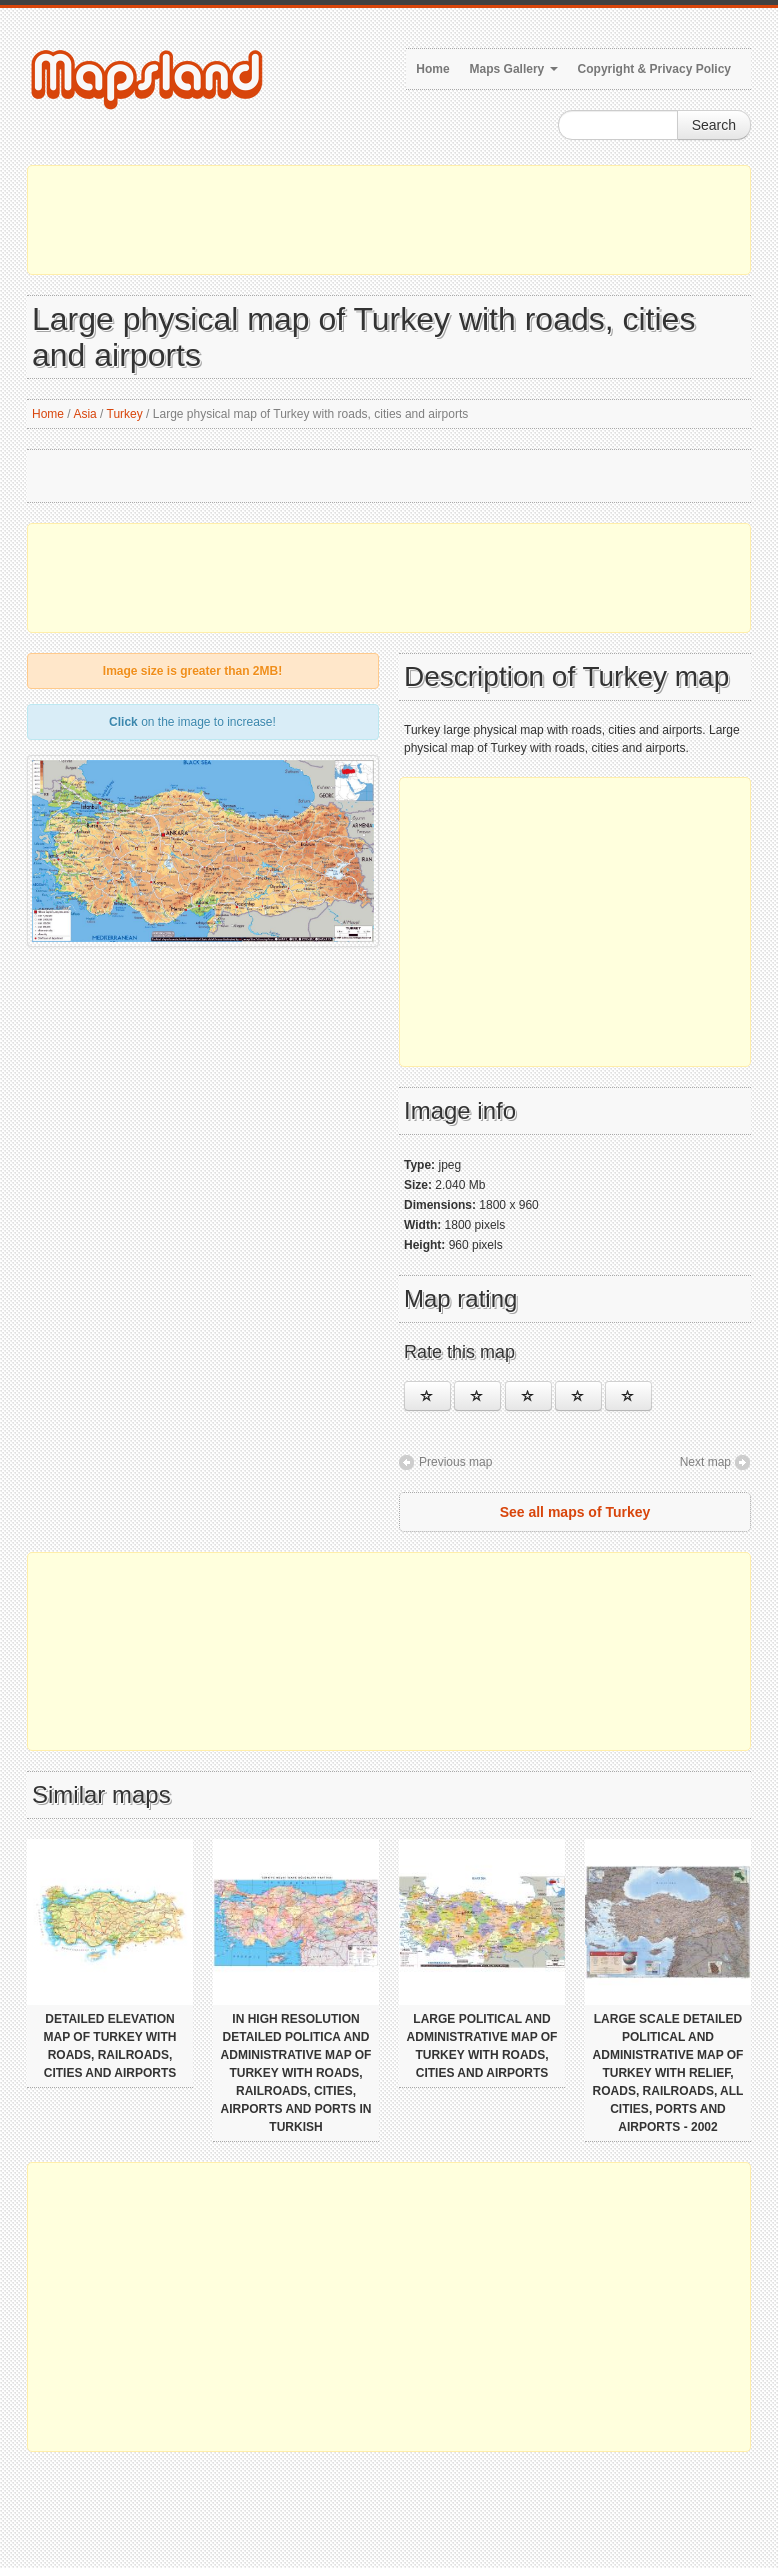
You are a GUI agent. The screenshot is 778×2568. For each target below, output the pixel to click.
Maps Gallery (514, 69)
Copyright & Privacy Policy (654, 69)
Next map (705, 1462)
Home (432, 69)
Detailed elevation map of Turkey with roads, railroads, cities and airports (110, 2046)
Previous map (455, 1462)
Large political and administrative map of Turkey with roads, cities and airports (482, 2046)
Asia (84, 414)
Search (714, 125)
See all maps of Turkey (575, 1512)
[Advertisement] (389, 220)
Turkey (125, 414)
